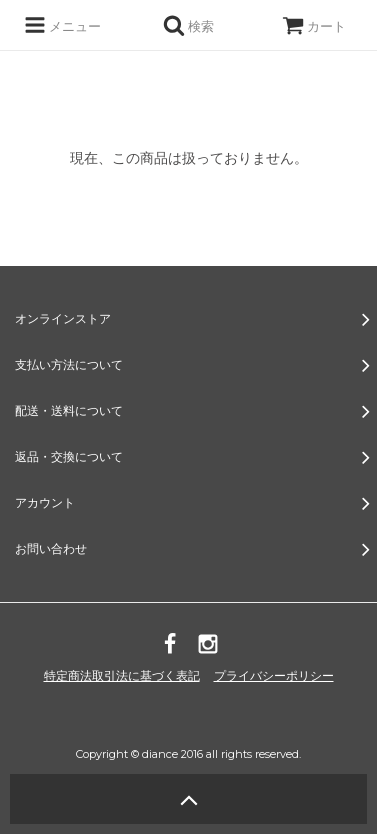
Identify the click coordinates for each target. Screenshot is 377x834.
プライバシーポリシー (274, 675)
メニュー (62, 25)
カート (314, 26)
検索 (188, 25)
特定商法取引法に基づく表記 (122, 675)
